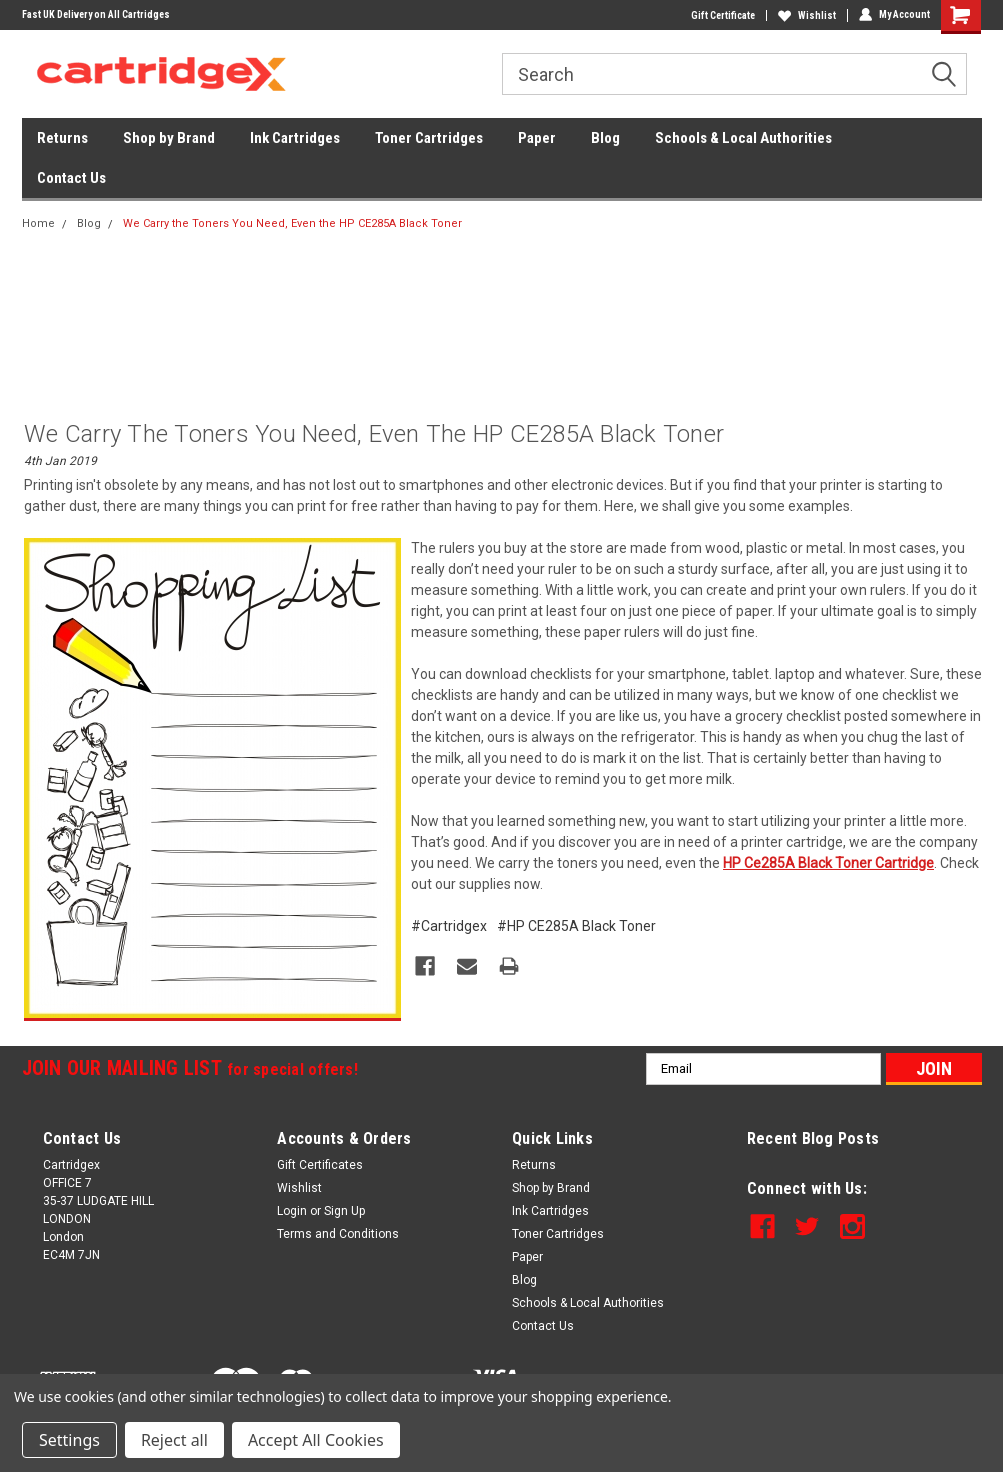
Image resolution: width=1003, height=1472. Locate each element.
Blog (605, 138)
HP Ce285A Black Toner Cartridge (828, 863)
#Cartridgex (449, 926)
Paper (537, 138)
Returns (62, 138)
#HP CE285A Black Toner (576, 926)
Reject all (174, 1440)
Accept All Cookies (316, 1440)
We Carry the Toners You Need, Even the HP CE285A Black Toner (292, 223)
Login (292, 1211)
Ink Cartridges (295, 138)
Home (38, 223)
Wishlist (807, 15)
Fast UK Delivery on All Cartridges (96, 14)
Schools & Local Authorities (743, 138)
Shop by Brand (169, 138)
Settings (69, 1440)
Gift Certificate (723, 15)
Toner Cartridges (429, 138)
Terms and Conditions (338, 1234)
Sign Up (344, 1211)
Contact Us (71, 178)
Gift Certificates (320, 1165)
